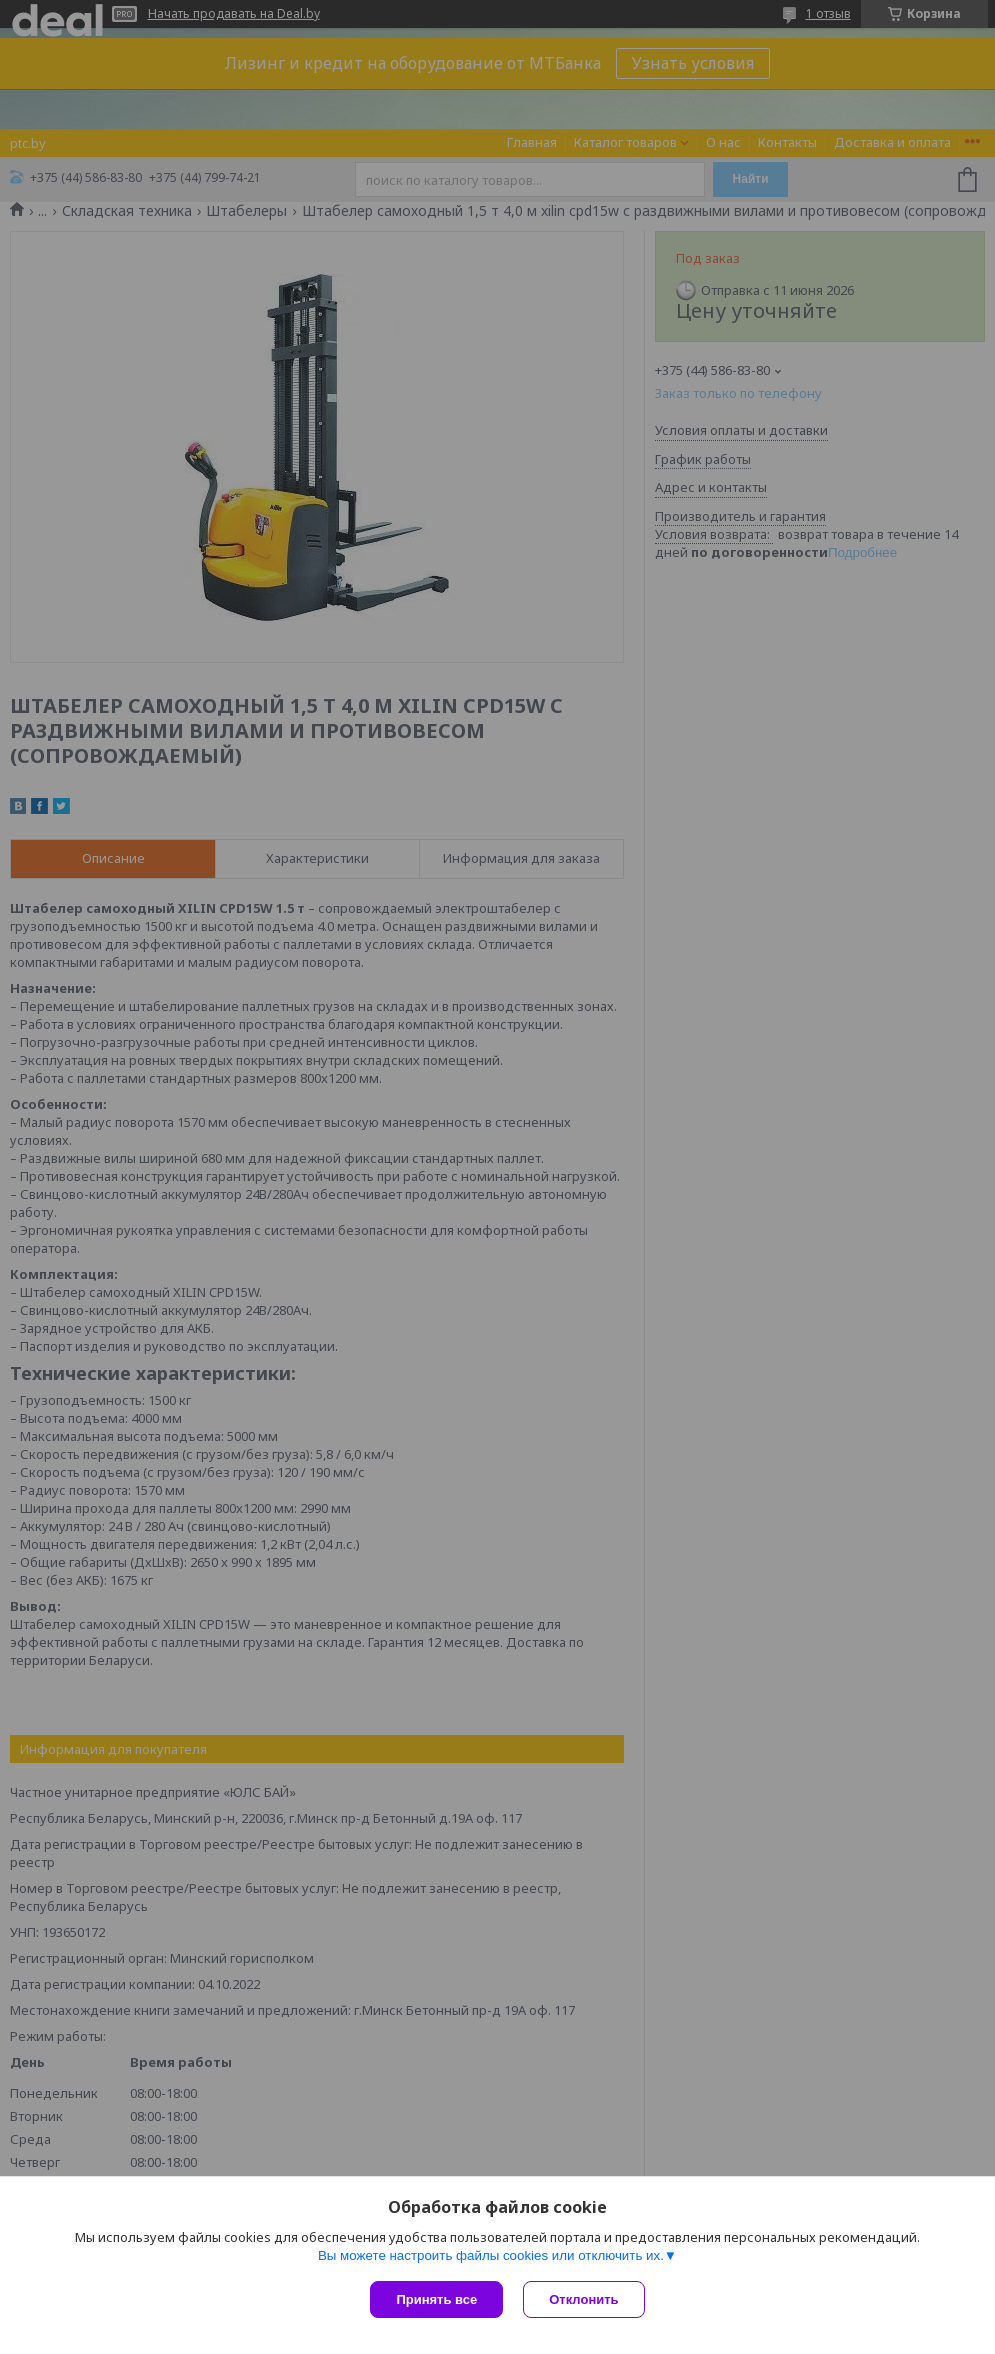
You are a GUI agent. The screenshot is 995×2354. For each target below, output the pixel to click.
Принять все (436, 2299)
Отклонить (583, 2299)
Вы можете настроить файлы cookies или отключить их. (491, 2255)
